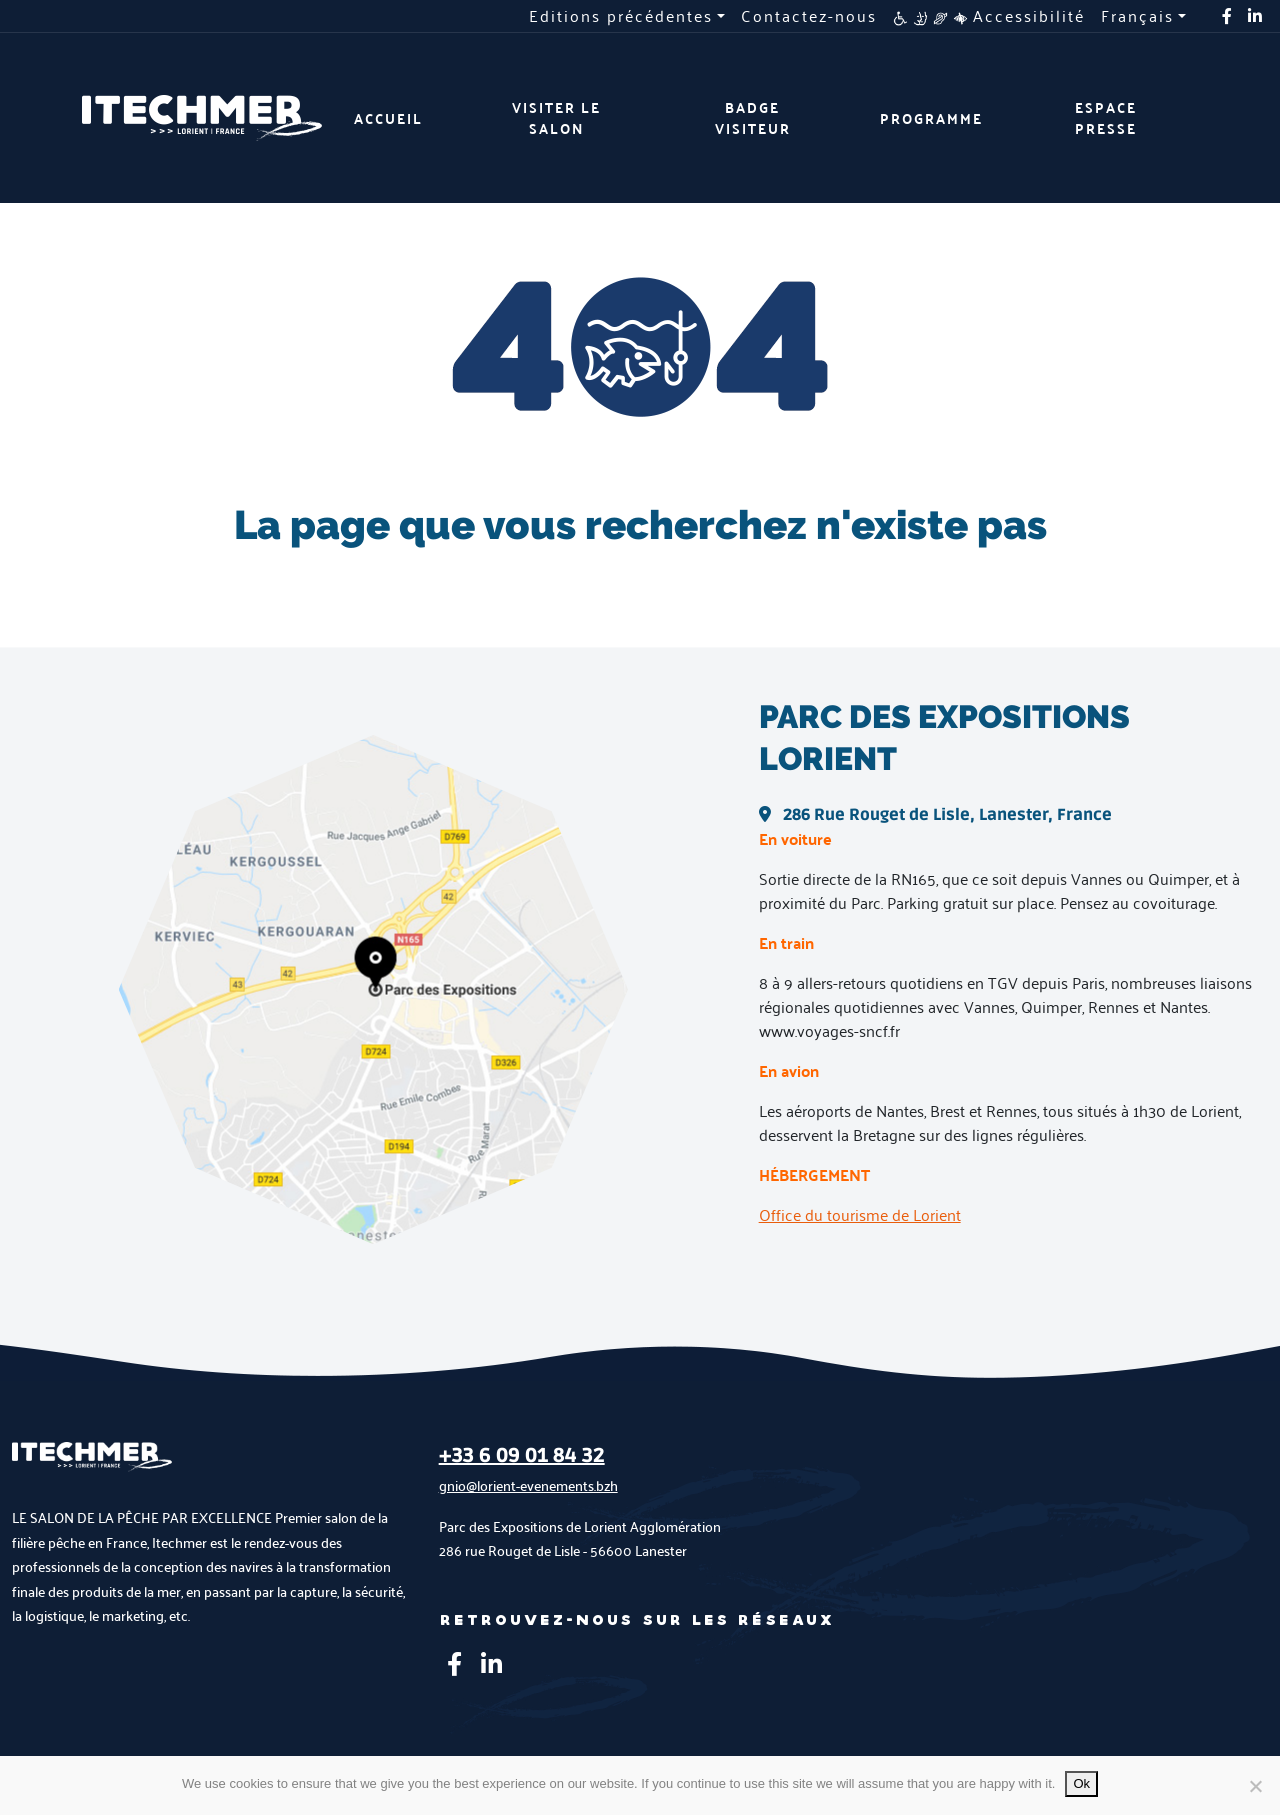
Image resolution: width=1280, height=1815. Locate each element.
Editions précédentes (621, 16)
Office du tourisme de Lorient (860, 1214)
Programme (931, 118)
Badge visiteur (753, 118)
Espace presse (1106, 118)
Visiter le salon (556, 118)
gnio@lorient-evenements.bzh (528, 1485)
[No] (1255, 1786)
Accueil (388, 118)
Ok (1081, 1783)
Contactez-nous (809, 16)
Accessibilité (989, 16)
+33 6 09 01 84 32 (522, 1456)
